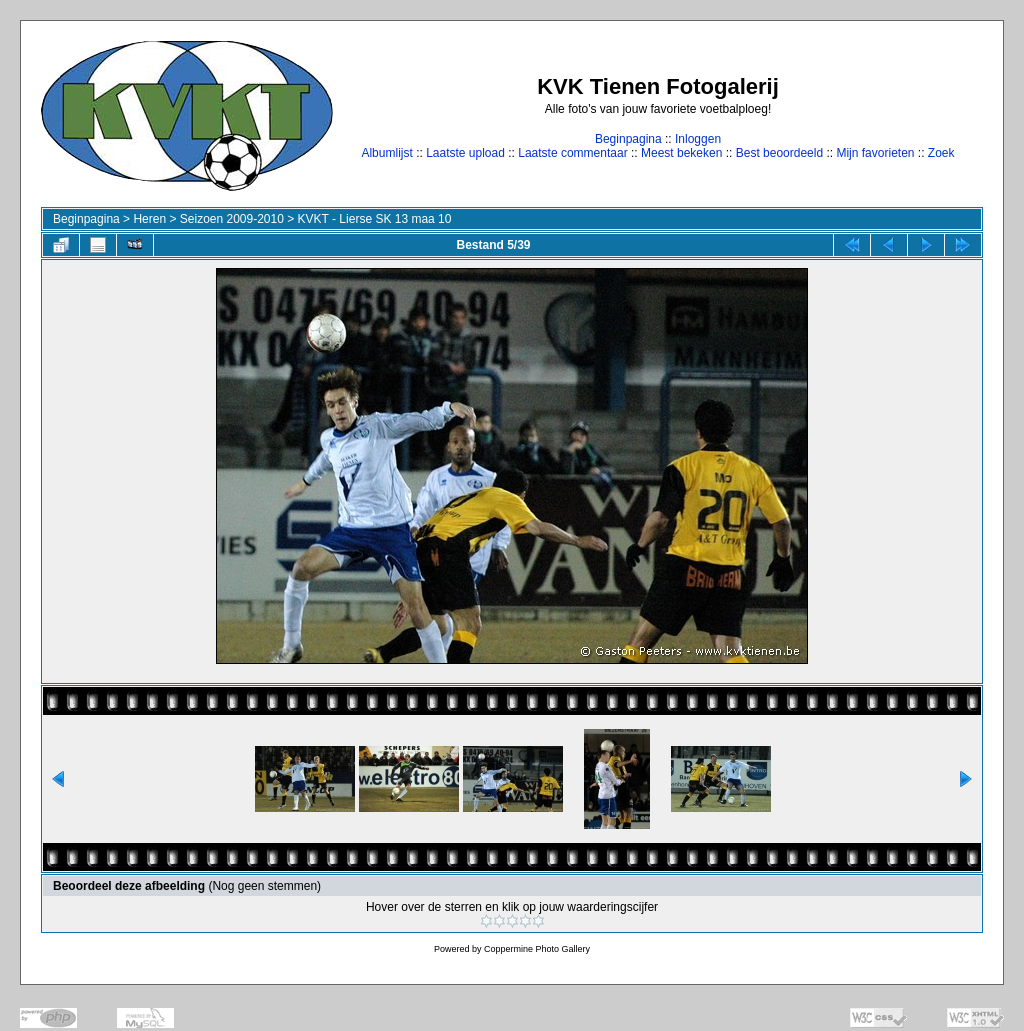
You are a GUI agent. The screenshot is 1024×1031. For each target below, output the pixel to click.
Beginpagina (628, 139)
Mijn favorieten (875, 153)
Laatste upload (465, 153)
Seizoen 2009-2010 (232, 219)
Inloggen (698, 139)
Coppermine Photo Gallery (537, 949)
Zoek (941, 153)
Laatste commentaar (572, 153)
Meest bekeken (681, 153)
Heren (149, 219)
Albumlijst (386, 153)
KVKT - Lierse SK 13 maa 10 (375, 219)
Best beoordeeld (779, 153)
